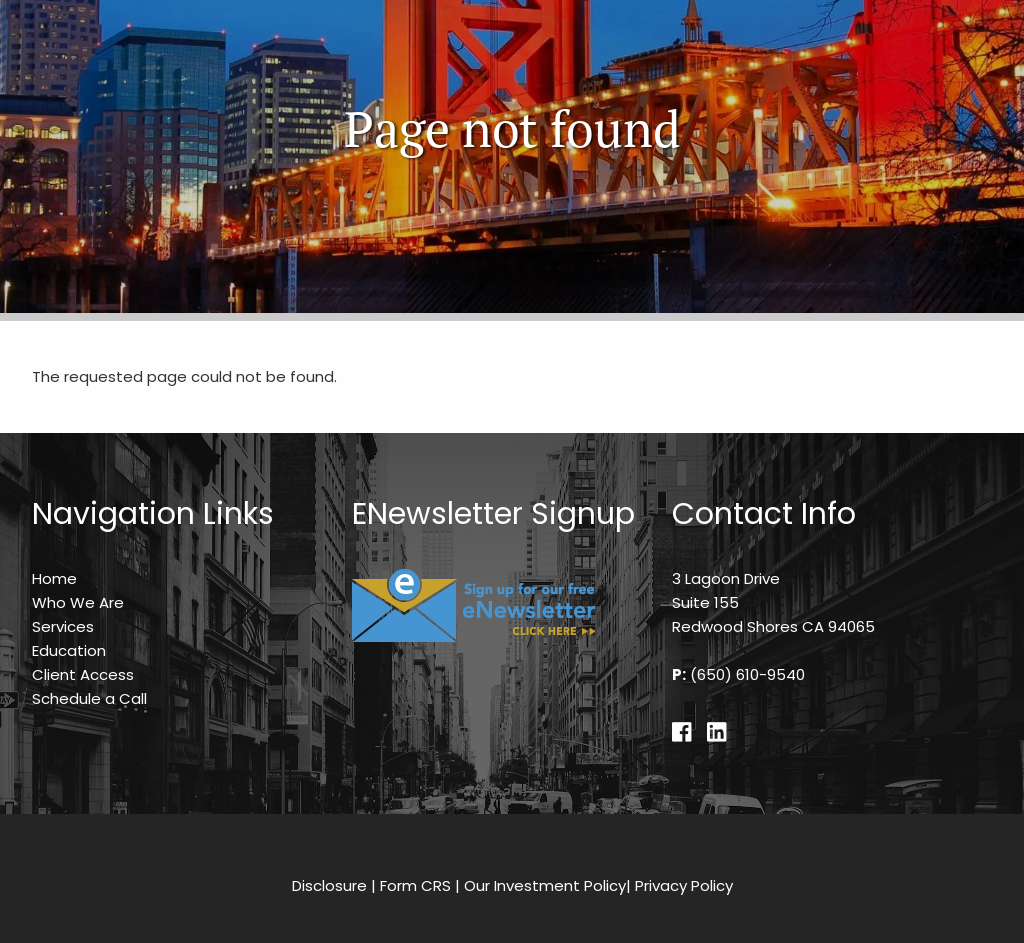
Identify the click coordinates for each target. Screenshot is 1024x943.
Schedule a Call (89, 698)
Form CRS (415, 885)
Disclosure (329, 885)
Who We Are (78, 602)
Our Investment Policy (545, 885)
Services (63, 626)
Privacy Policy (684, 885)
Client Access (83, 674)
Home (54, 578)
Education (69, 650)
